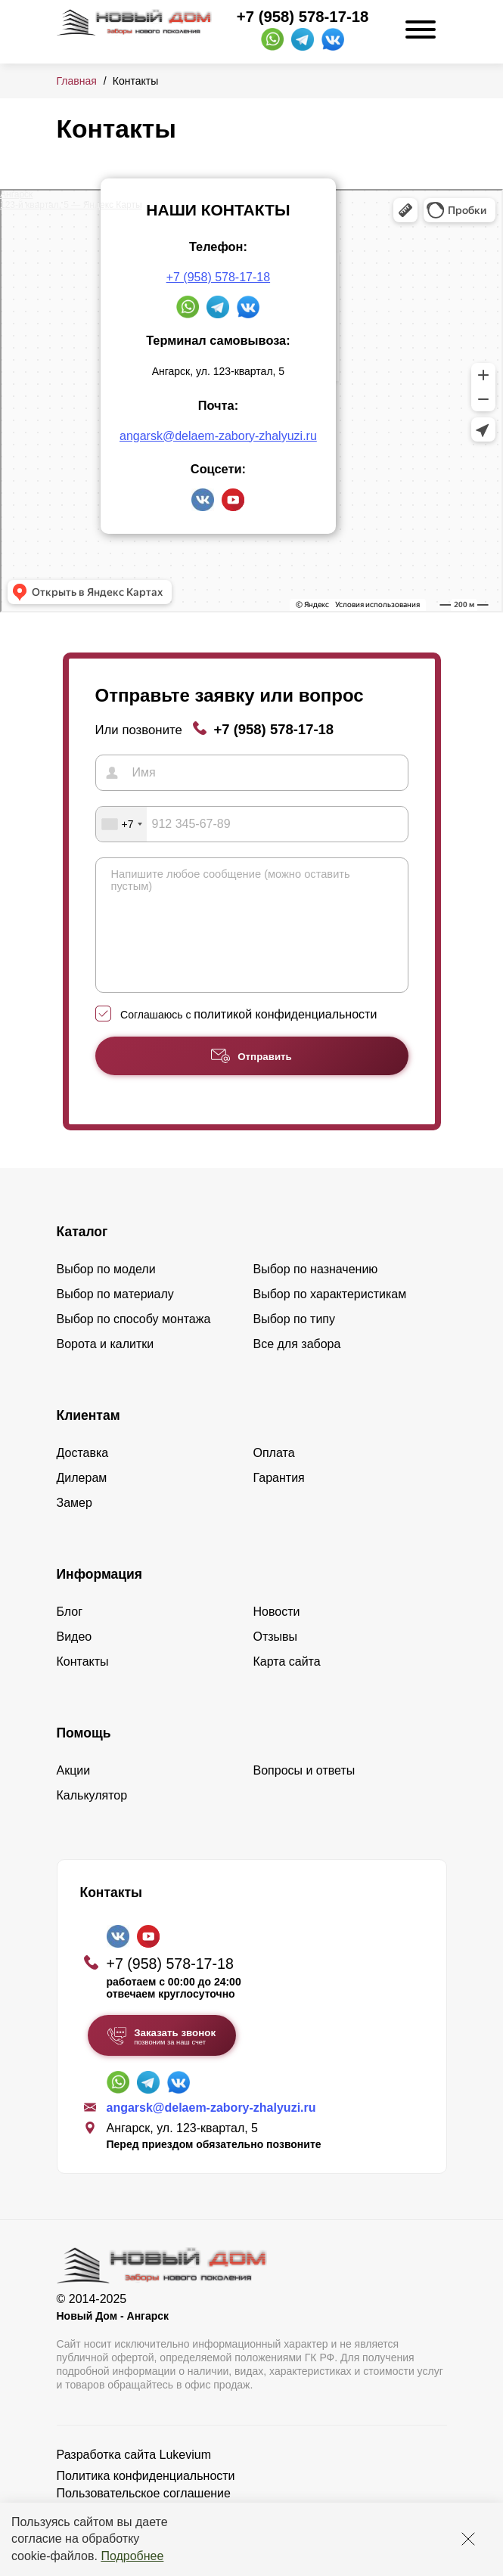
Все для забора (297, 1366)
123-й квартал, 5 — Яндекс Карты (71, 205)
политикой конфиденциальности (285, 1037)
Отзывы (275, 1659)
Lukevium (185, 2477)
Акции (74, 1793)
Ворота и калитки (105, 1366)
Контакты (83, 1684)
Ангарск (16, 194)
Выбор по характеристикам (330, 1316)
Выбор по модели (106, 1291)
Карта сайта (287, 1684)
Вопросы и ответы (304, 1793)
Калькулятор (92, 1818)
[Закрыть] (468, 2539)
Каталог (82, 1254)
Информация (100, 1596)
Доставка (83, 1475)
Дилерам (82, 1500)
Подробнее (132, 2556)
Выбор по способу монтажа (134, 1341)
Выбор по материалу (115, 1316)
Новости (276, 1634)
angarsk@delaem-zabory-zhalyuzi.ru (218, 435)
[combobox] (121, 824)
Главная (77, 81)
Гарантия (279, 1500)
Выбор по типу (294, 1341)
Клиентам (88, 1438)
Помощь (84, 1755)
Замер (74, 1525)
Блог (70, 1634)
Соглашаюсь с (248, 1037)
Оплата (274, 1475)
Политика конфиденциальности (146, 2498)
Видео (74, 1659)
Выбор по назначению (315, 1291)
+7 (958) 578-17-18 (302, 17)
